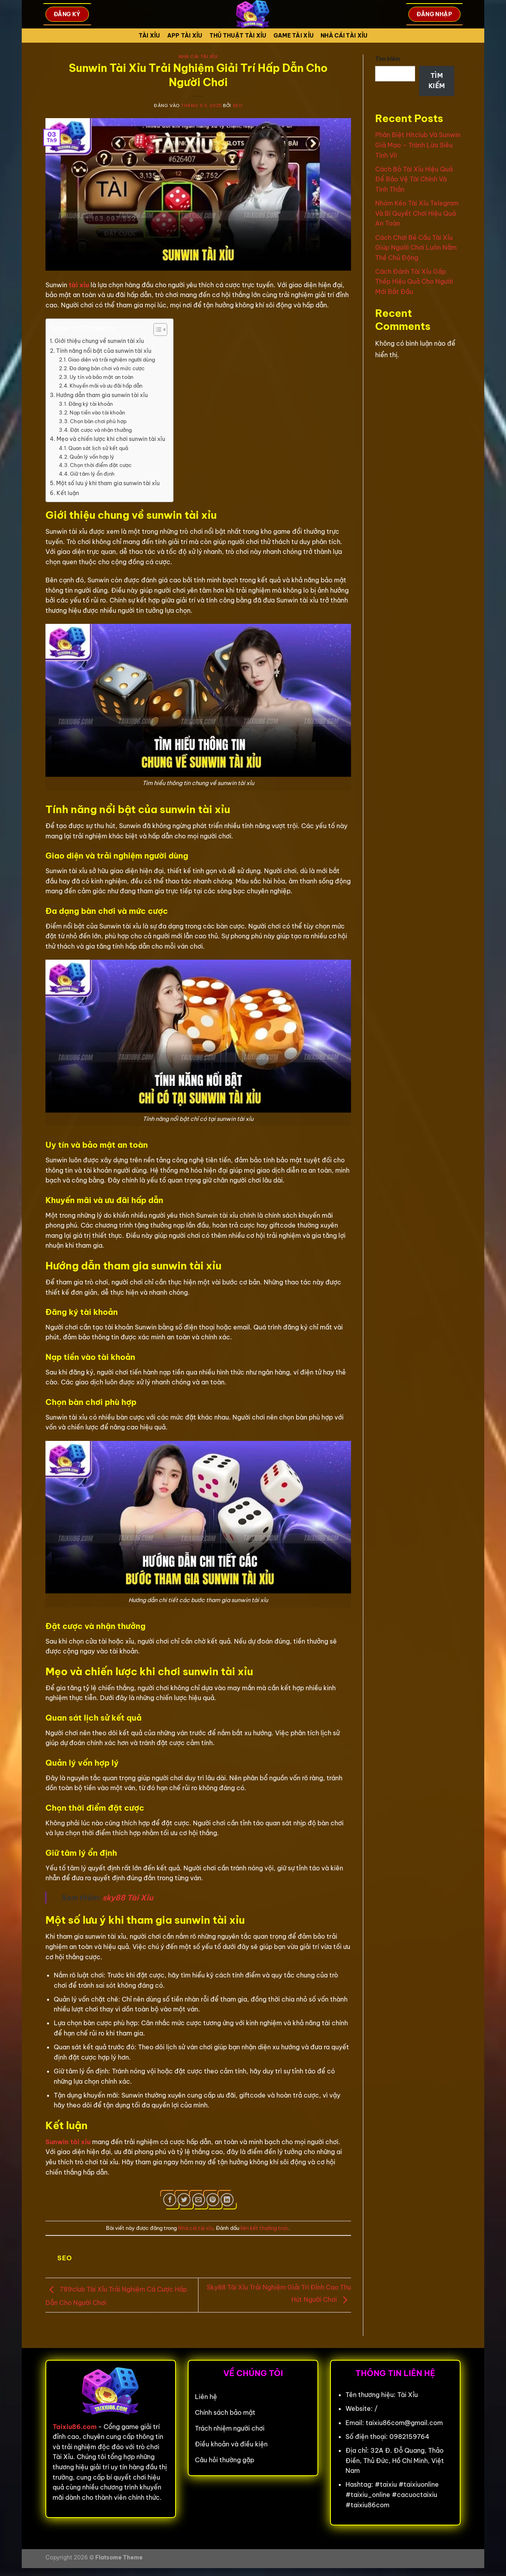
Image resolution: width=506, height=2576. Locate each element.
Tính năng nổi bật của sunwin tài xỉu (103, 350)
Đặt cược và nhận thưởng (101, 430)
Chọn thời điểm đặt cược (101, 465)
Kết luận (68, 493)
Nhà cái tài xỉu (344, 35)
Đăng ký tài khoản (90, 404)
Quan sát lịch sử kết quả (98, 448)
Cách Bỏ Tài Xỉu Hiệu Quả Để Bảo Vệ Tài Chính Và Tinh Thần (414, 179)
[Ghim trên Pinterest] (212, 2199)
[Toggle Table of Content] (156, 329)
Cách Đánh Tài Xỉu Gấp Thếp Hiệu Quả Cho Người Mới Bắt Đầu (414, 281)
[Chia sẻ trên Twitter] (184, 2199)
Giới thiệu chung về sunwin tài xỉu (99, 341)
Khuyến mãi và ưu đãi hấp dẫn (106, 385)
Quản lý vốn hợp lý (92, 457)
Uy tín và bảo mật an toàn (101, 377)
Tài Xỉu (149, 35)
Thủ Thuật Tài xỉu (238, 35)
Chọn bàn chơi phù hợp (98, 421)
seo (238, 105)
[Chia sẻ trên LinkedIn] (227, 2199)
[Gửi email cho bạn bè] (198, 2199)
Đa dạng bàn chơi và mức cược (107, 368)
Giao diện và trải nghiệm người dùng (111, 359)
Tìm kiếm (387, 58)
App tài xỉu (184, 35)
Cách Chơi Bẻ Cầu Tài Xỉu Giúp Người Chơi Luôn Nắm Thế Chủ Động (416, 247)
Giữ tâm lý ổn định (92, 474)
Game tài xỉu (293, 35)
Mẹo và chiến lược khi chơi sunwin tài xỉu (111, 439)
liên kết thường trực (264, 2228)
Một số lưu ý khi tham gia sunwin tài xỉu (108, 483)
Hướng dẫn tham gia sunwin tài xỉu (102, 395)
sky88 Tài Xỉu (127, 1897)
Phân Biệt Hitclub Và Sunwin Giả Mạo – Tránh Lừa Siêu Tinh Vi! (418, 145)
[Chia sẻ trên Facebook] (169, 2199)
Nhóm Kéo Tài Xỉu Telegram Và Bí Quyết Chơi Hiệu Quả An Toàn (417, 213)
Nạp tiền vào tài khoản (97, 412)
